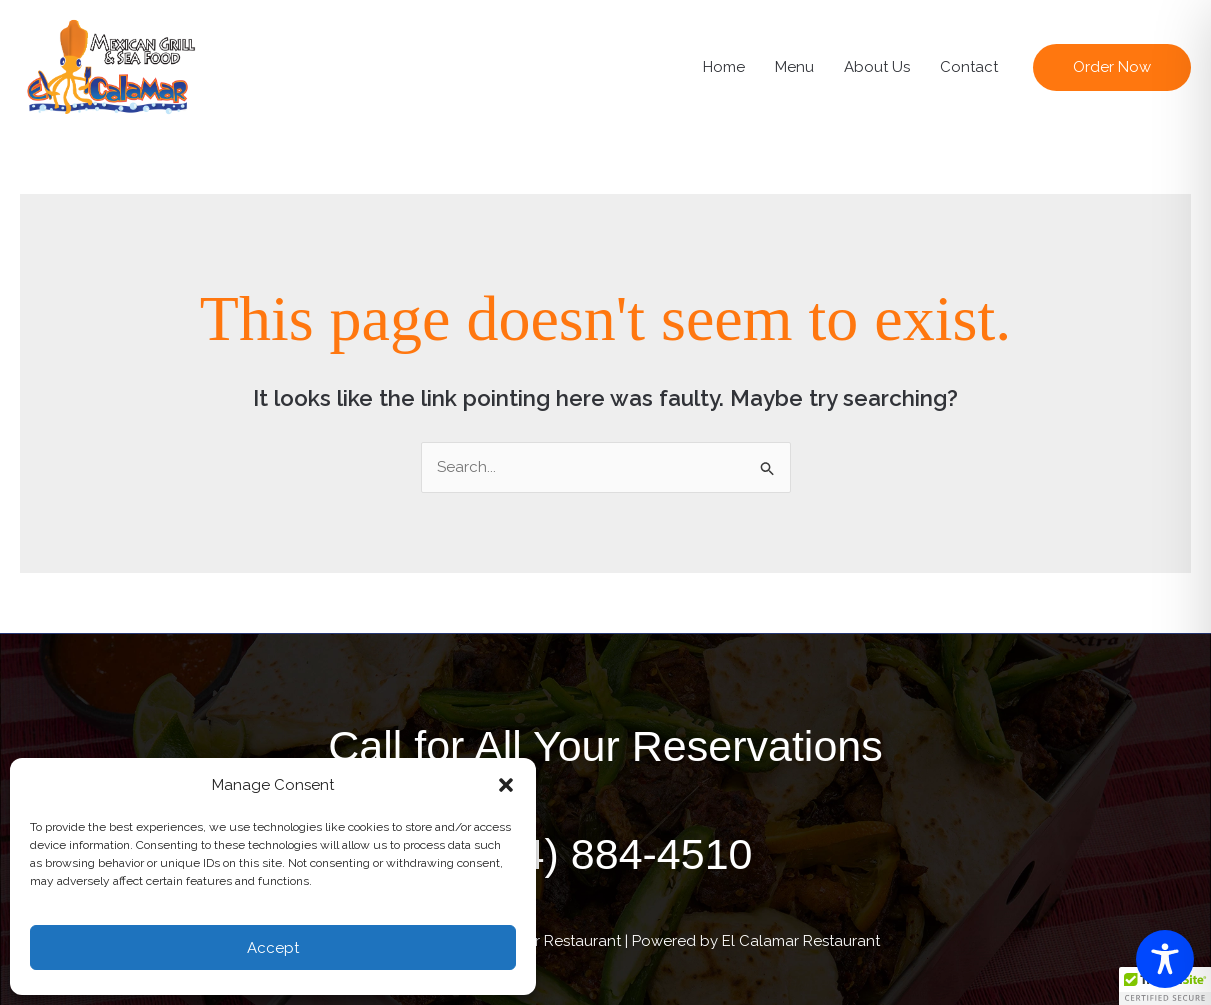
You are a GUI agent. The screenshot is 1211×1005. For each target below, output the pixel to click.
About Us (877, 67)
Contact (969, 67)
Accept (273, 948)
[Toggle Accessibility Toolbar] (1165, 959)
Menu (794, 67)
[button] (506, 785)
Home (724, 67)
